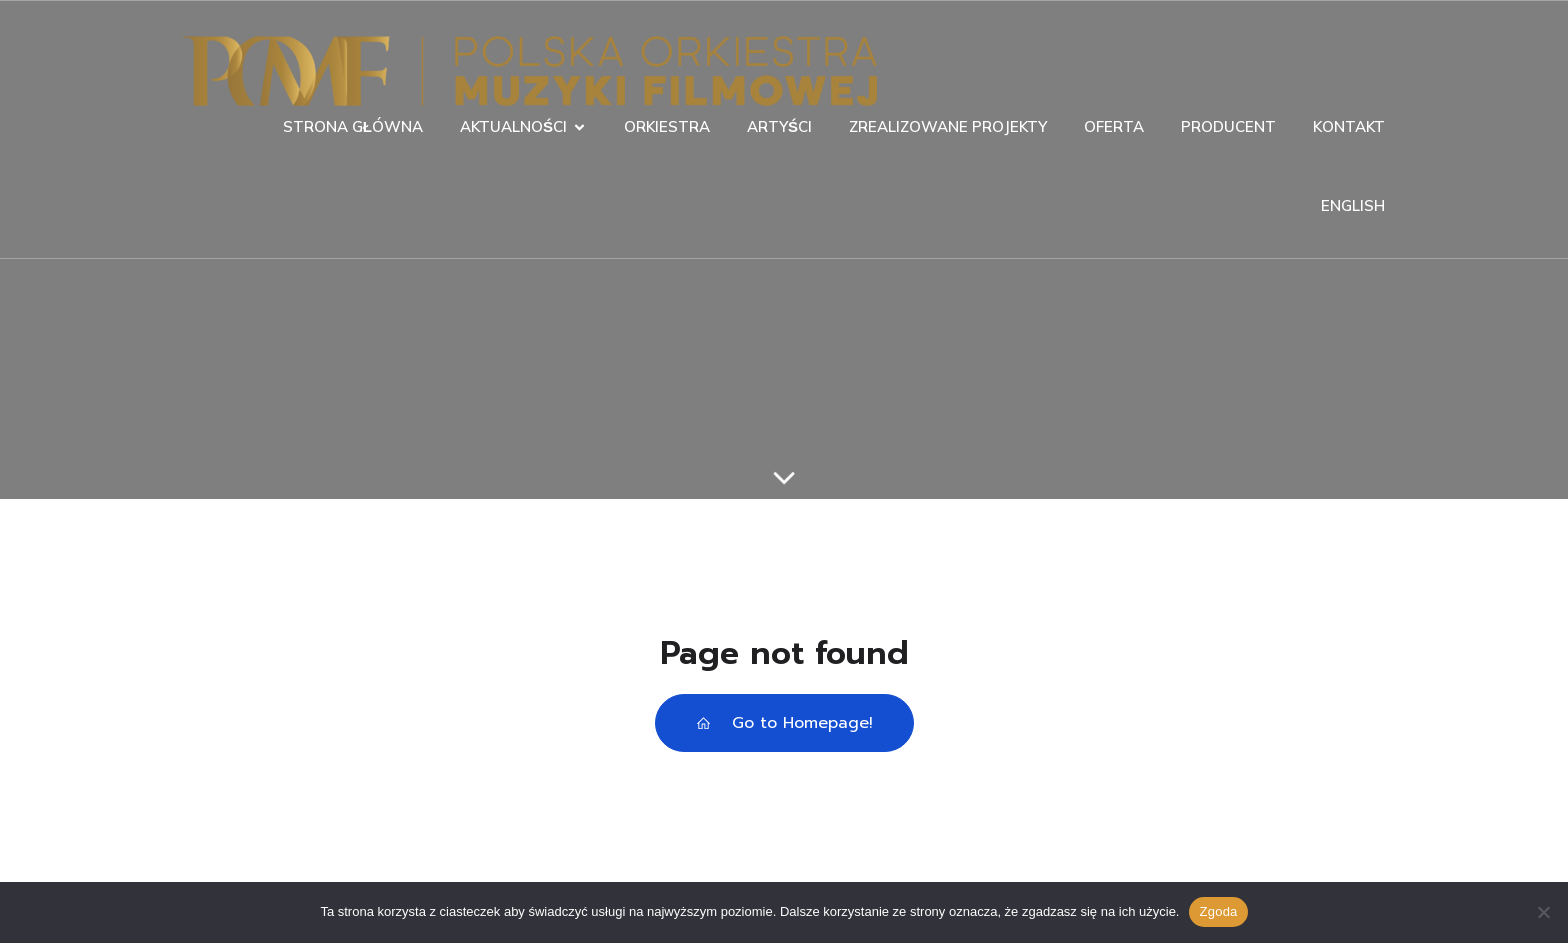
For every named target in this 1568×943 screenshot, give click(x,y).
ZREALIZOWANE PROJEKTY (948, 126)
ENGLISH (1353, 205)
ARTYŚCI (779, 126)
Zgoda (1218, 911)
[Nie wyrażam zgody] (1543, 912)
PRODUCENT (1228, 126)
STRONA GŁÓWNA (353, 126)
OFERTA (1114, 126)
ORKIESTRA (667, 126)
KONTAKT (1349, 126)
